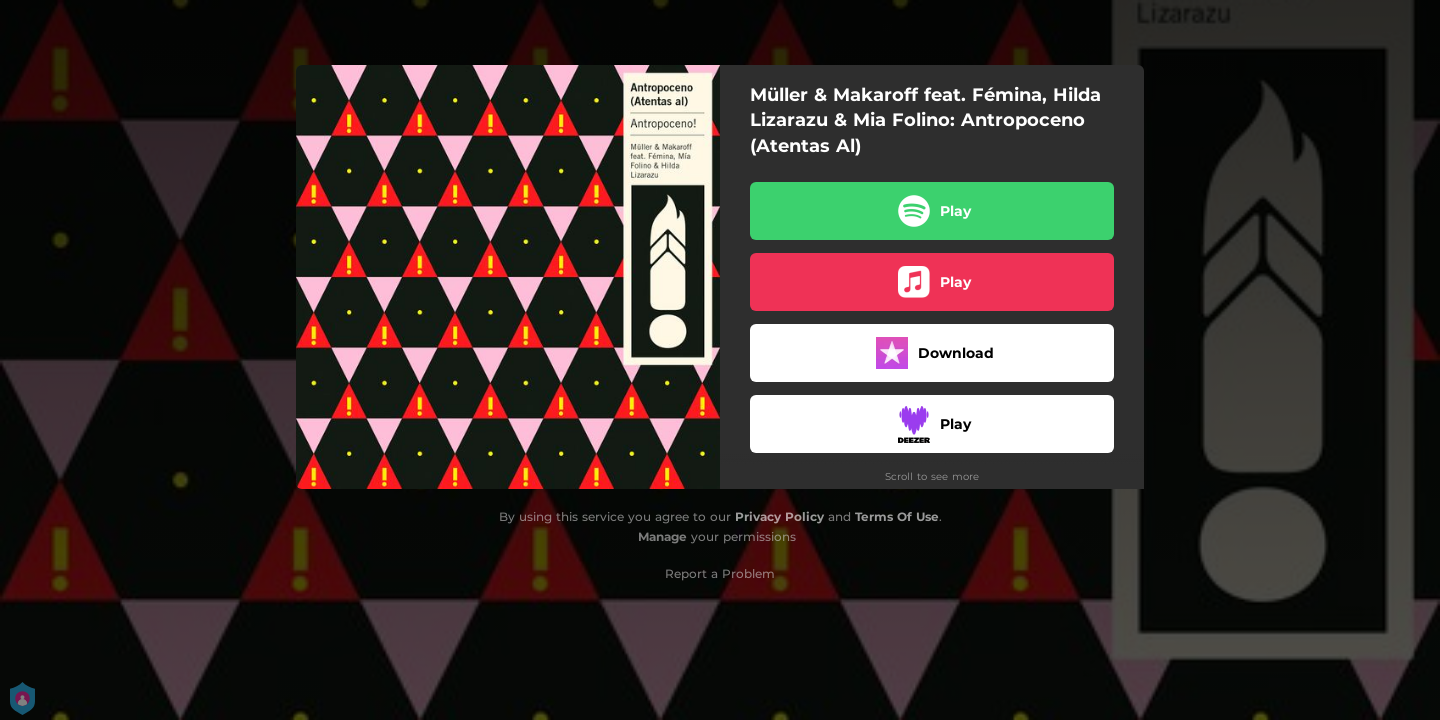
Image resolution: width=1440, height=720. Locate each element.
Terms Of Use (897, 516)
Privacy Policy (779, 516)
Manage (662, 536)
